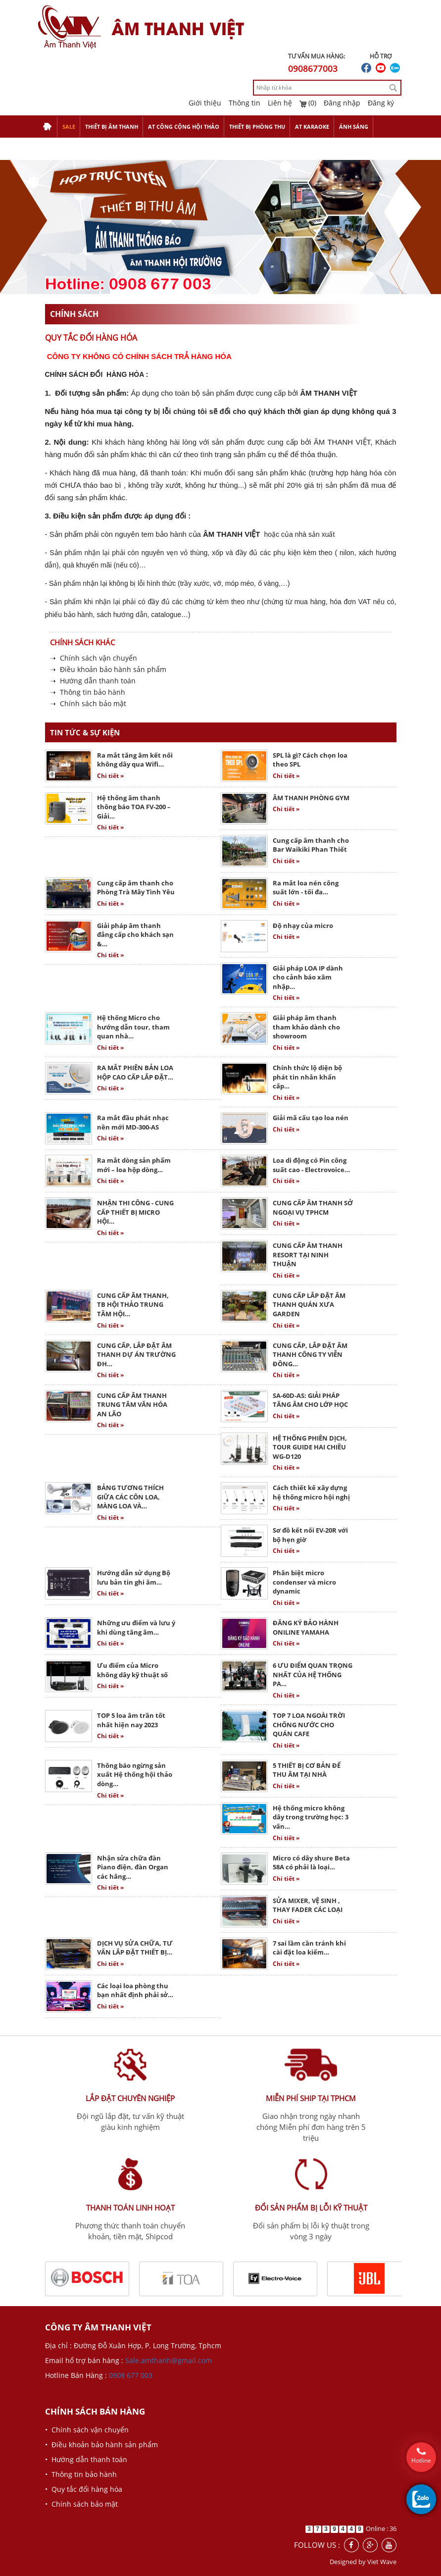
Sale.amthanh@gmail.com (168, 2360)
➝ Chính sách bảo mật (88, 703)
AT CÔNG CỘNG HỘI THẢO (183, 126)
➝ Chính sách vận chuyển (93, 658)
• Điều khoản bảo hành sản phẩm (101, 2444)
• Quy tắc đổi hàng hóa (83, 2489)
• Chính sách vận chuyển (87, 2429)
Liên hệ (280, 102)
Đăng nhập (342, 102)
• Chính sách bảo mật (81, 2504)
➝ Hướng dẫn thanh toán (93, 680)
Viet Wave (381, 2561)
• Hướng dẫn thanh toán (86, 2459)
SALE (68, 126)
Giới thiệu (205, 102)
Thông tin (244, 102)
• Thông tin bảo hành (81, 2474)
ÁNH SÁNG (353, 126)
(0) (307, 102)
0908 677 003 (130, 2375)
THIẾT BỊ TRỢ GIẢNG (70, 149)
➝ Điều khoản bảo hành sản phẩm (108, 669)
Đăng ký (381, 102)
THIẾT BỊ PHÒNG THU (257, 126)
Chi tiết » (110, 776)
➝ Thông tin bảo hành (87, 692)
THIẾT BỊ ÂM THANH (111, 126)
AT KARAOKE (312, 126)
